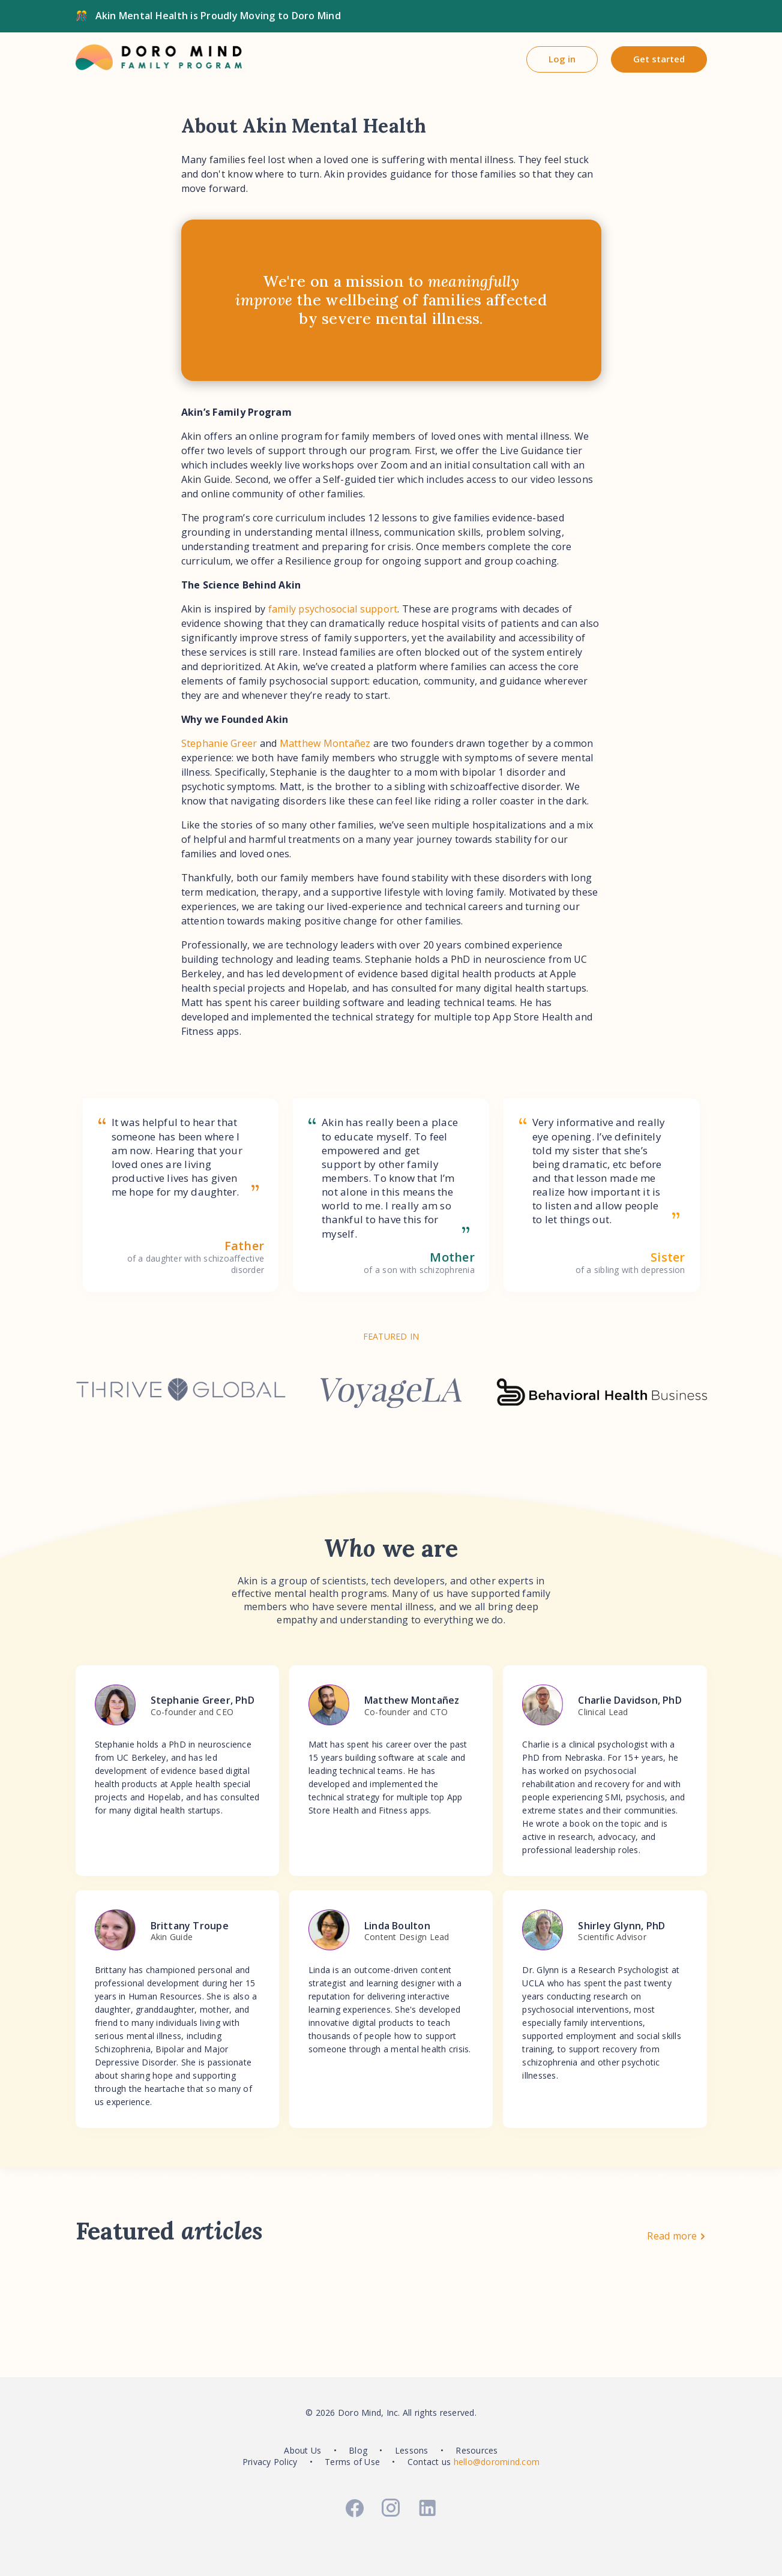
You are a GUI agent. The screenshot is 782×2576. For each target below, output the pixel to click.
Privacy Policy (270, 2461)
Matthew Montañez (325, 743)
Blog (358, 2450)
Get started (659, 59)
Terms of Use (352, 2461)
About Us (302, 2450)
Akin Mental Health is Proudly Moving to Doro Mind (218, 15)
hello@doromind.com (497, 2461)
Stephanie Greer (219, 743)
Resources (477, 2450)
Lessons (412, 2450)
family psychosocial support (333, 609)
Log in (562, 59)
